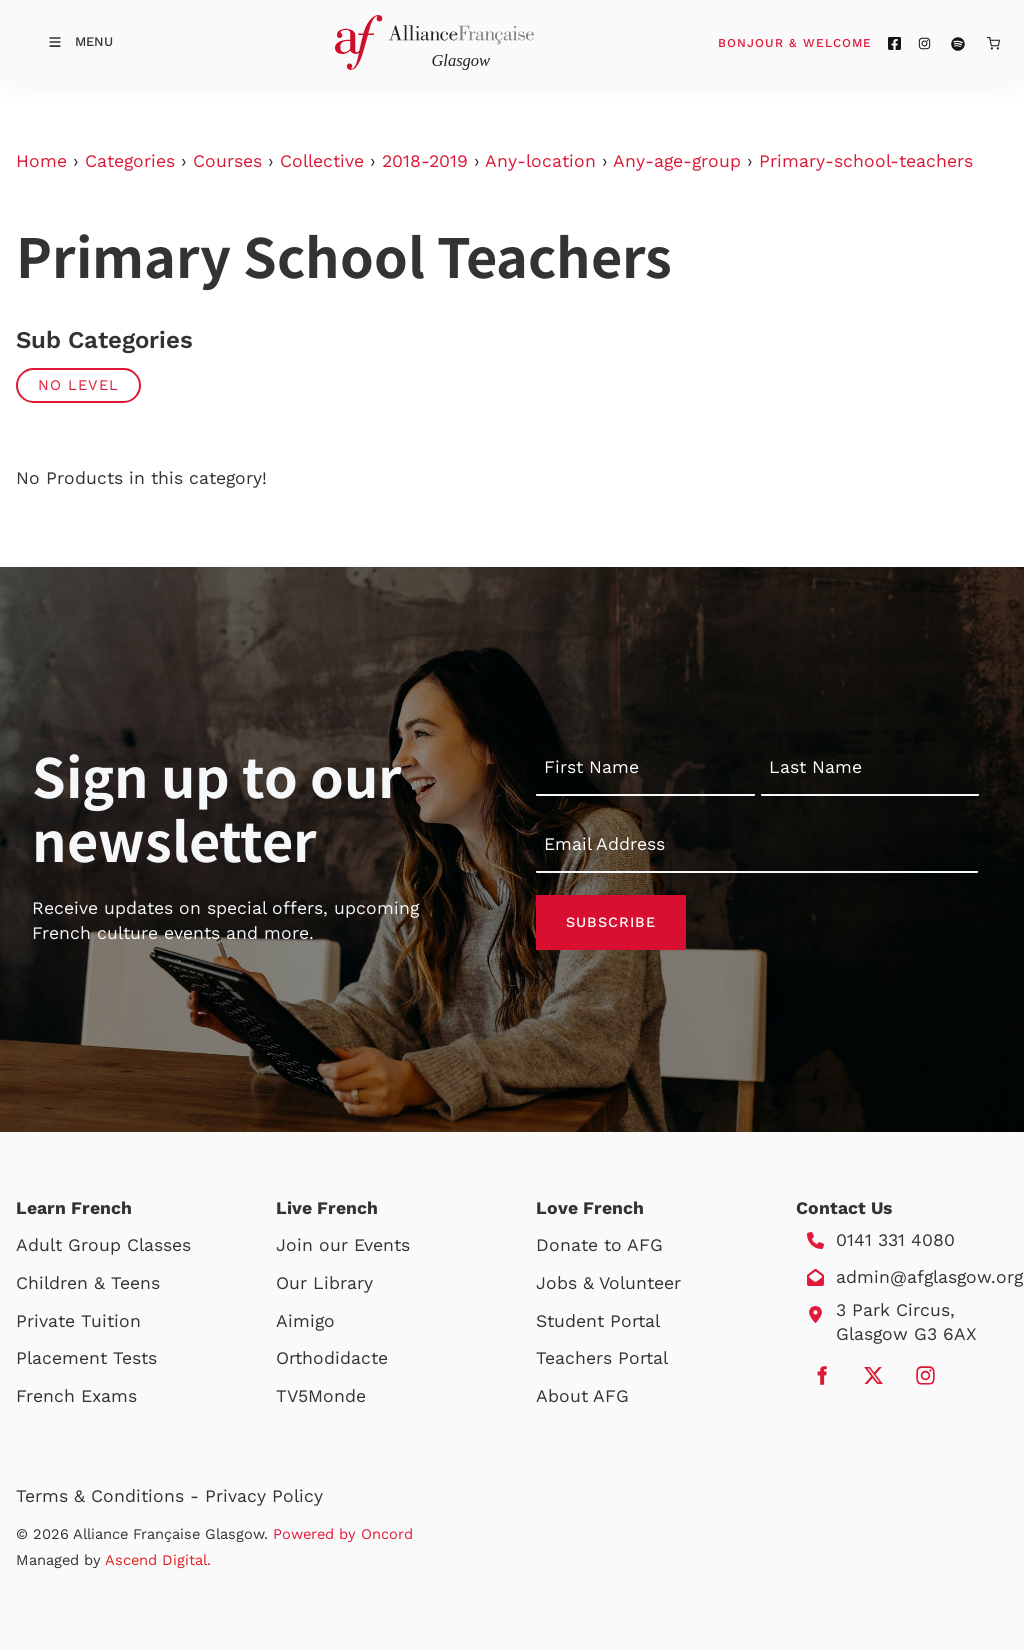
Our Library (324, 1283)
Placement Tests (86, 1358)
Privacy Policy (264, 1496)
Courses (227, 161)
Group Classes (129, 1245)
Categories (130, 161)
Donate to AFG (599, 1245)
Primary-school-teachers (866, 161)
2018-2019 (425, 161)
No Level (78, 385)
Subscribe (611, 922)
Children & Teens (88, 1283)
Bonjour (833, 42)
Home (41, 161)
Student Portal (598, 1321)
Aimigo (305, 1321)
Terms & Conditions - (110, 1496)
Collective (322, 161)
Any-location (540, 161)
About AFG (582, 1396)
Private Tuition (78, 1321)
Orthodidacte (332, 1358)
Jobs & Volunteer (608, 1283)
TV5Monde (321, 1396)
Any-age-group (677, 161)
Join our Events (343, 1245)
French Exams (76, 1396)
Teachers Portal (602, 1358)
